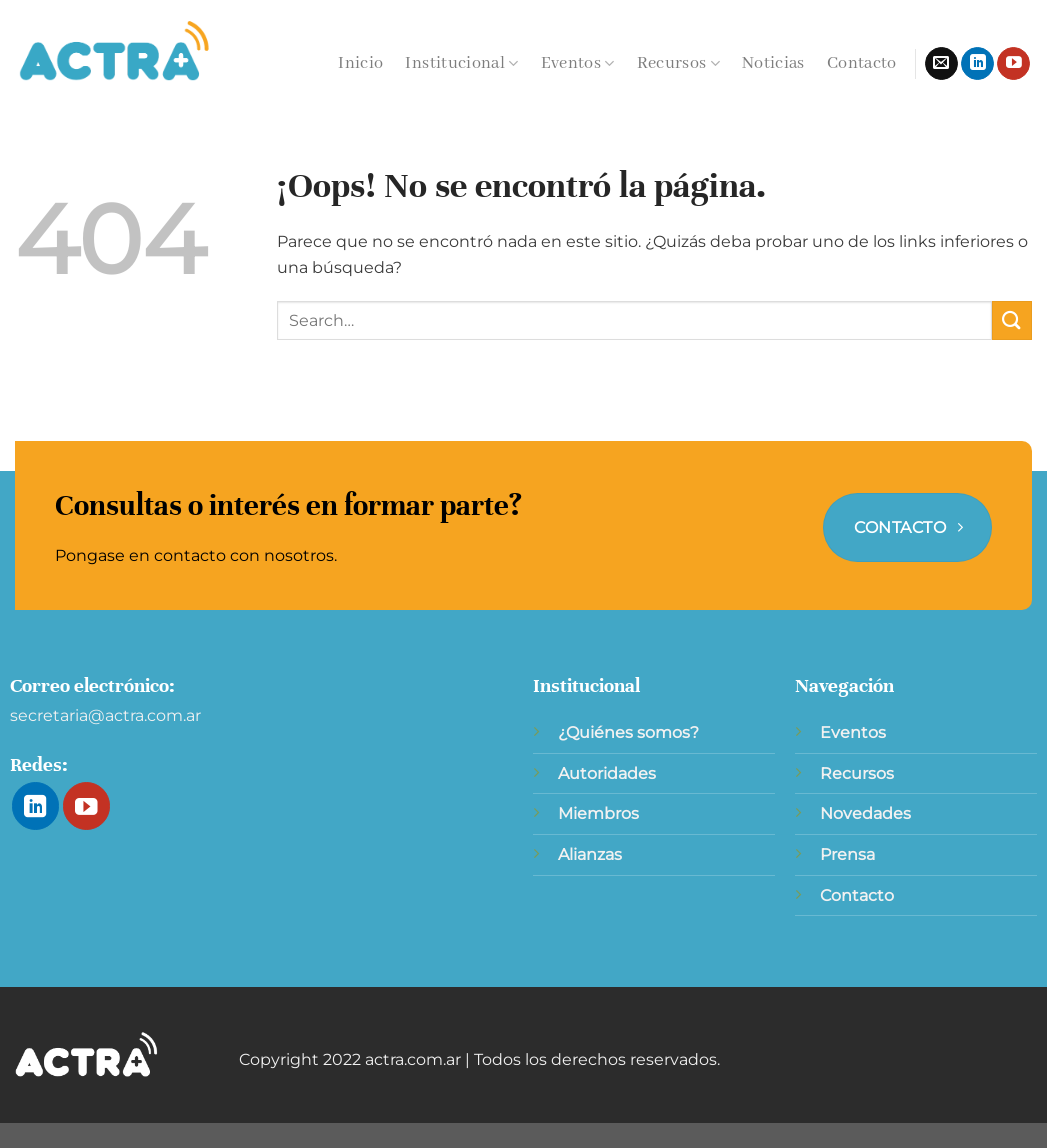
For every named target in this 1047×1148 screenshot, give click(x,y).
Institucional (461, 63)
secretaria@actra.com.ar (105, 715)
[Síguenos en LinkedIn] (977, 64)
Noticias (773, 63)
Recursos (678, 63)
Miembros (598, 813)
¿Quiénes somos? (628, 732)
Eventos (578, 63)
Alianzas (590, 854)
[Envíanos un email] (941, 64)
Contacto (862, 63)
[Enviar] (1012, 320)
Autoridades (607, 773)
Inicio (360, 63)
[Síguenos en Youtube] (1013, 64)
